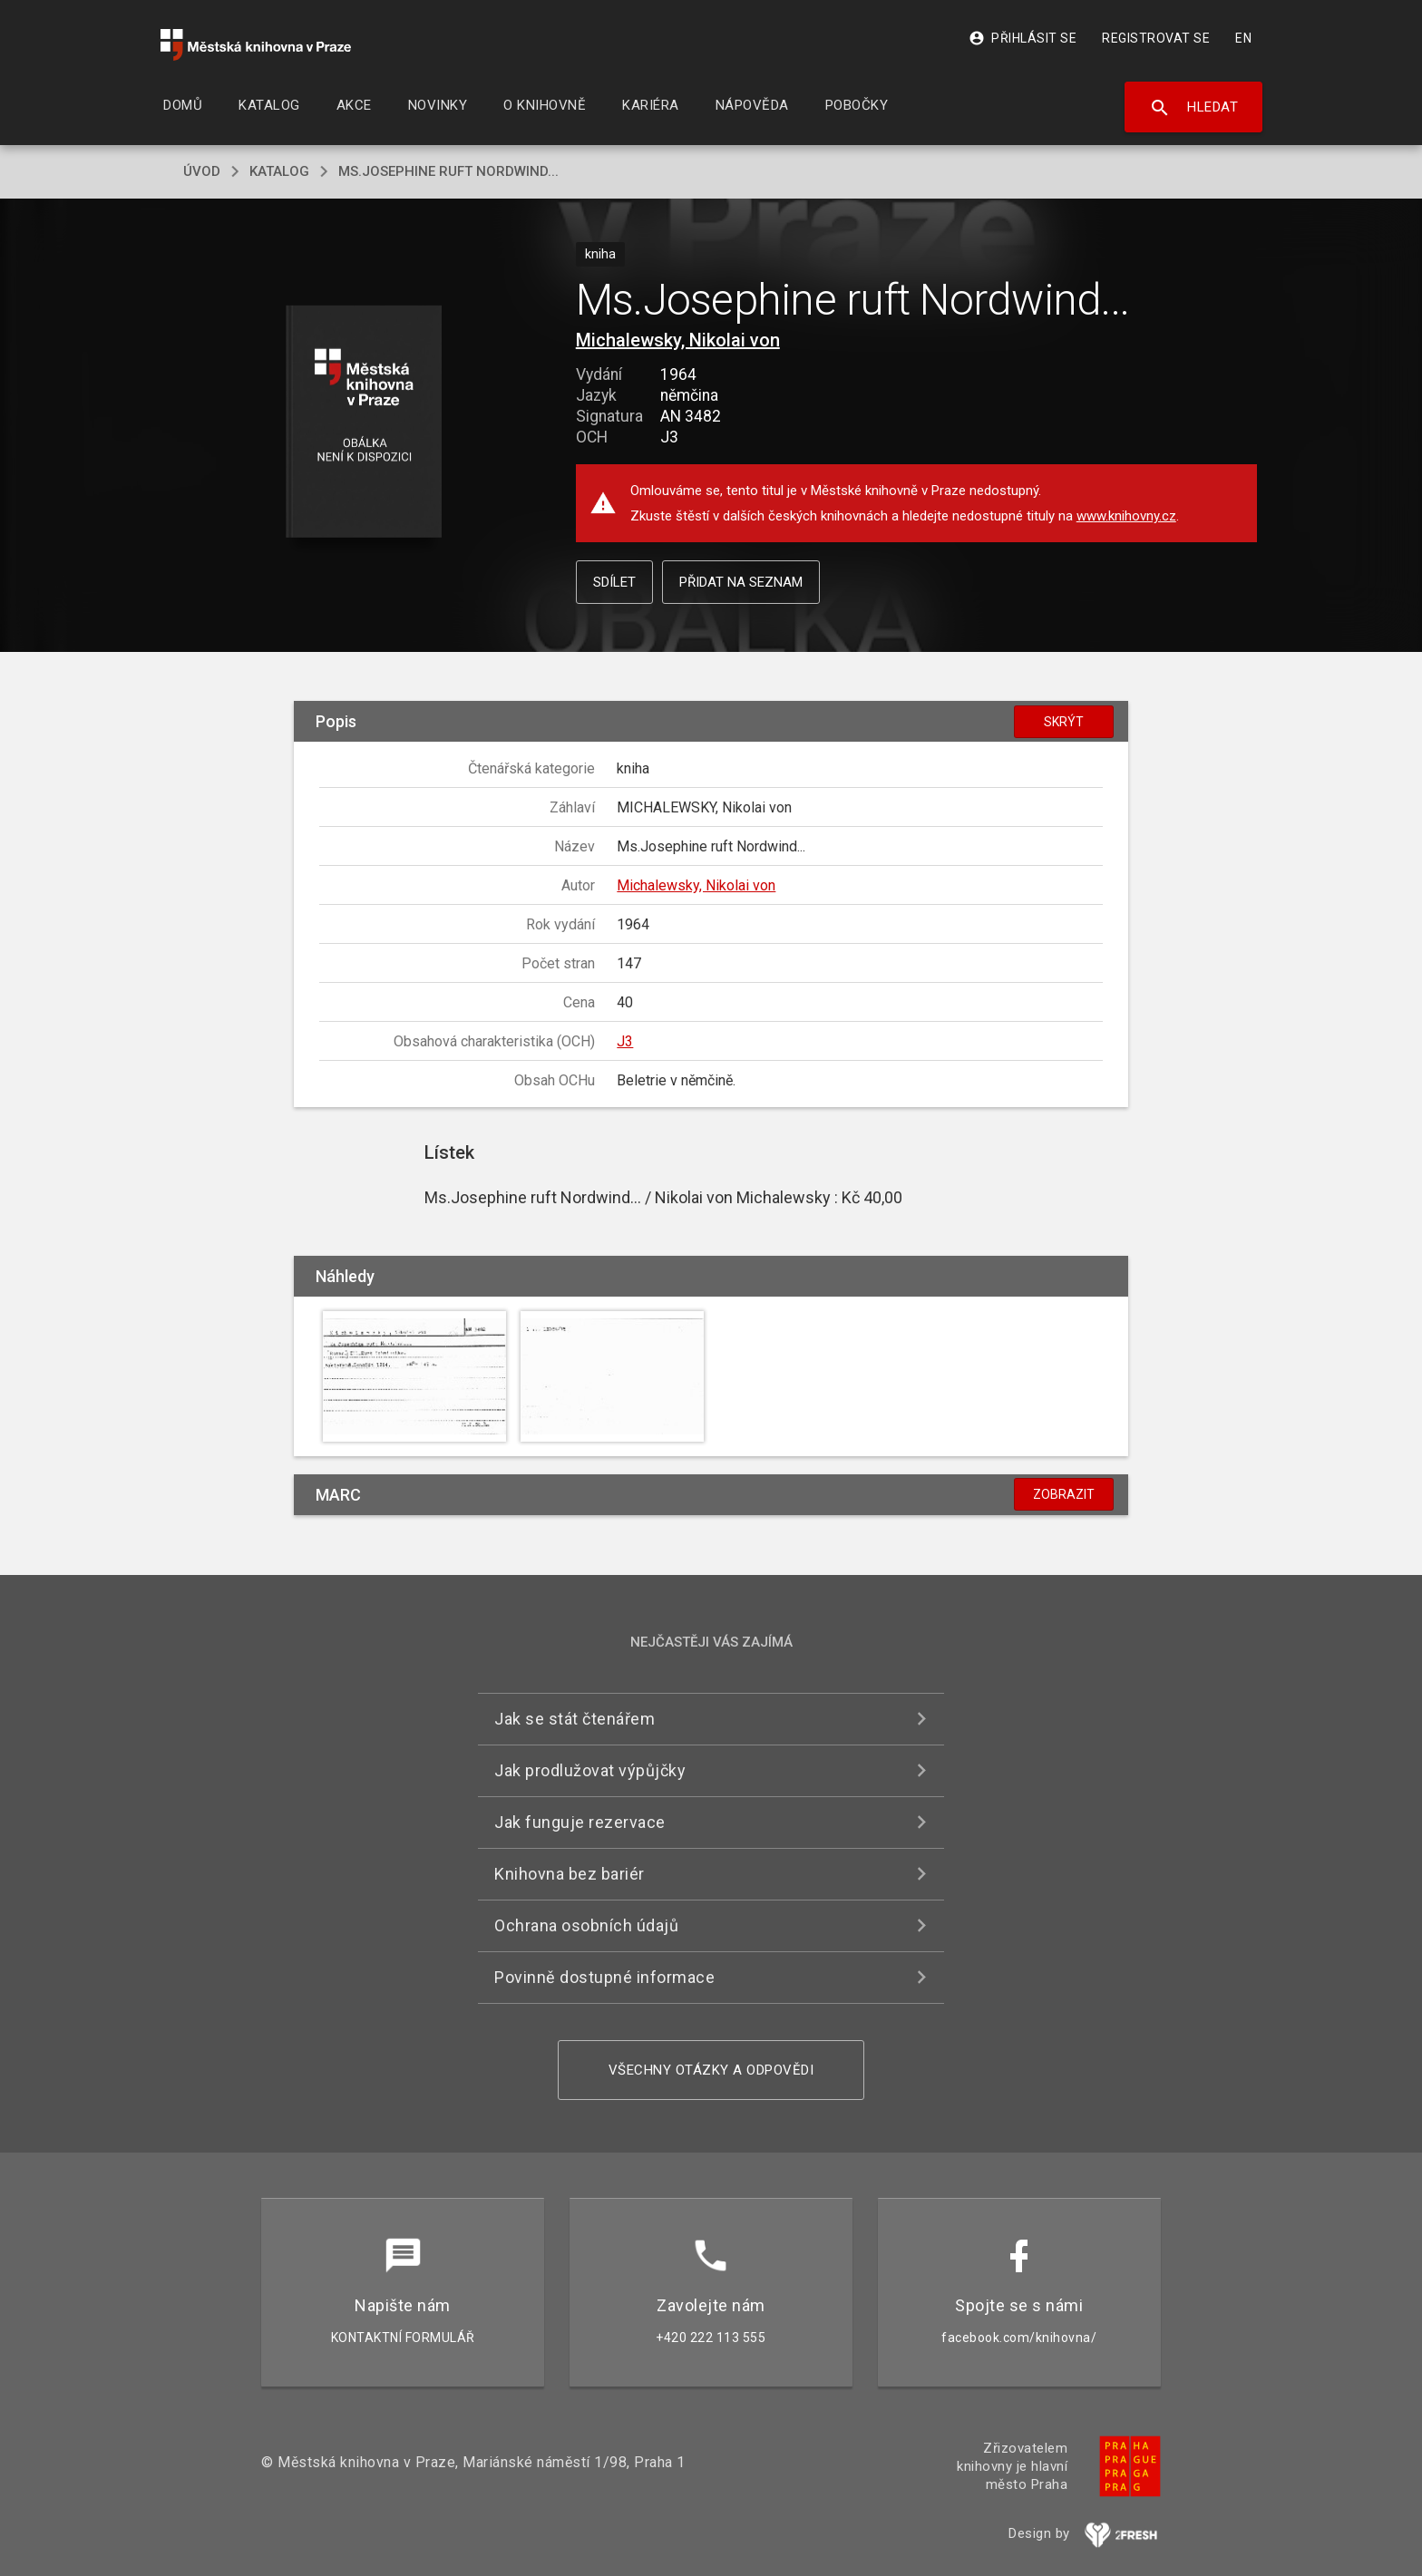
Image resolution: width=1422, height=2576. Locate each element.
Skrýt (1064, 721)
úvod (201, 171)
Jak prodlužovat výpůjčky (590, 1770)
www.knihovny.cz (1126, 516)
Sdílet (614, 582)
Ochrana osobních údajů (586, 1925)
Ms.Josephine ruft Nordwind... (448, 171)
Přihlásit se (1022, 38)
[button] (364, 423)
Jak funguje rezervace (580, 1822)
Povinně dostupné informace (604, 1977)
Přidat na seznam (741, 582)
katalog (279, 171)
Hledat (1194, 108)
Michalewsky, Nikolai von (678, 340)
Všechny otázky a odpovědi (711, 2070)
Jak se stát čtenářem (574, 1718)
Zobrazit (1064, 1494)
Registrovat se (1156, 38)
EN (1243, 38)
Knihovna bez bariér (569, 1873)
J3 (625, 1041)
